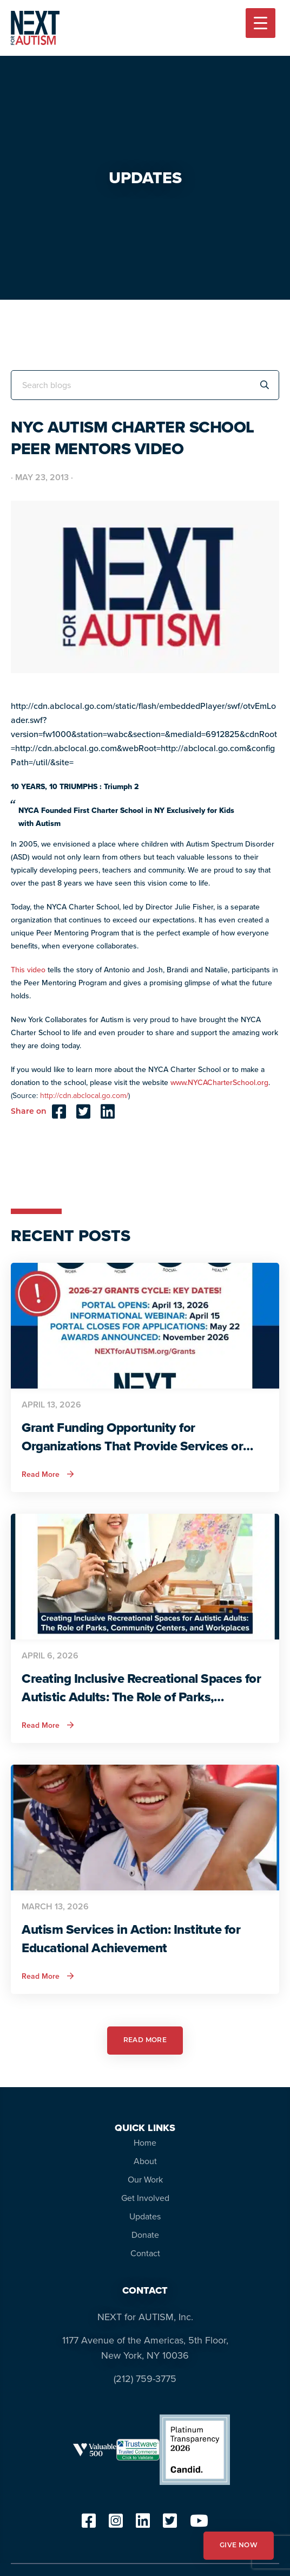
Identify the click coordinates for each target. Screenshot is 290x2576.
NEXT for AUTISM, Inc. (145, 2317)
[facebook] (89, 2524)
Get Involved (145, 2198)
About (145, 2161)
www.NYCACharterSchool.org (219, 1082)
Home (145, 2142)
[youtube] (199, 2524)
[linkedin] (143, 2524)
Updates (145, 2216)
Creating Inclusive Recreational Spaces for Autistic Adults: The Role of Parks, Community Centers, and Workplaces (141, 1687)
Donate (145, 2235)
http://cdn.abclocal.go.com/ (84, 1095)
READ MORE (145, 2040)
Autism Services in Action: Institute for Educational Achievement (131, 1938)
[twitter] (170, 2524)
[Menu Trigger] (260, 23)
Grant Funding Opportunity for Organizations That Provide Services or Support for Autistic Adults (132, 1436)
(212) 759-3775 (145, 2379)
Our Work (145, 2179)
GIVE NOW (239, 2545)
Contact (145, 2253)
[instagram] (116, 2524)
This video (28, 970)
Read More (48, 1475)
